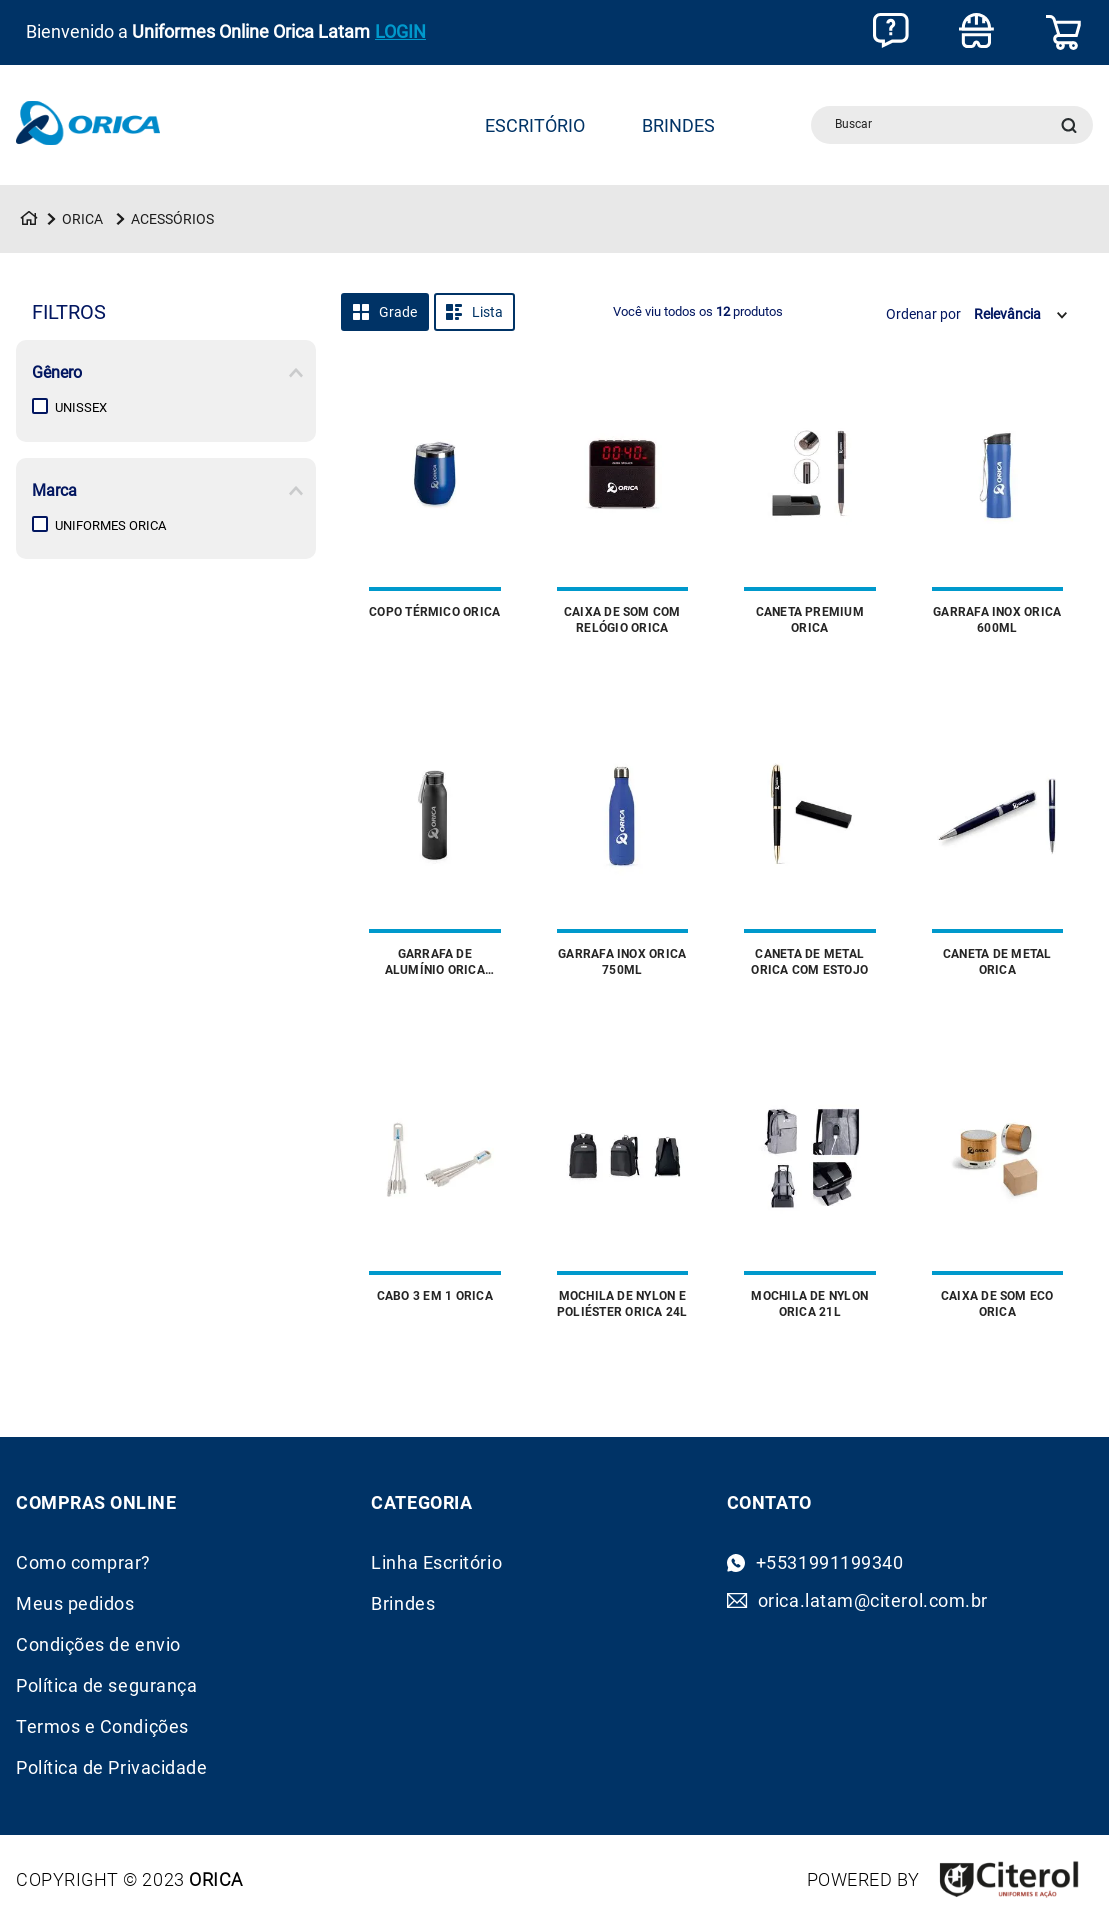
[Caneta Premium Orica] (810, 506)
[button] (166, 373)
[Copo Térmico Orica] (435, 506)
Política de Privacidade (111, 1768)
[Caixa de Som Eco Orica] (998, 1190)
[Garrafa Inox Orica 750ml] (623, 848)
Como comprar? (83, 1563)
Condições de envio (98, 1645)
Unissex (81, 407)
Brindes (403, 1604)
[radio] (385, 312)
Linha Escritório (436, 1563)
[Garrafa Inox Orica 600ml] (998, 506)
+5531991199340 (830, 1563)
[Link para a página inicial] (29, 219)
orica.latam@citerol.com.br (873, 1601)
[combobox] (952, 125)
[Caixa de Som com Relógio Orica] (623, 506)
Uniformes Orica (110, 525)
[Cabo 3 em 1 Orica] (435, 1190)
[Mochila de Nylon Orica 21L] (810, 1190)
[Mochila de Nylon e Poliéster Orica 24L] (623, 1190)
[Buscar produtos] (1073, 125)
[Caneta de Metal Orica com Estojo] (810, 848)
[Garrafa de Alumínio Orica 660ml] (435, 848)
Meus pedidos (75, 1604)
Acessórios (172, 219)
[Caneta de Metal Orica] (998, 848)
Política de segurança (106, 1686)
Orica (82, 219)
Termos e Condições (102, 1727)
